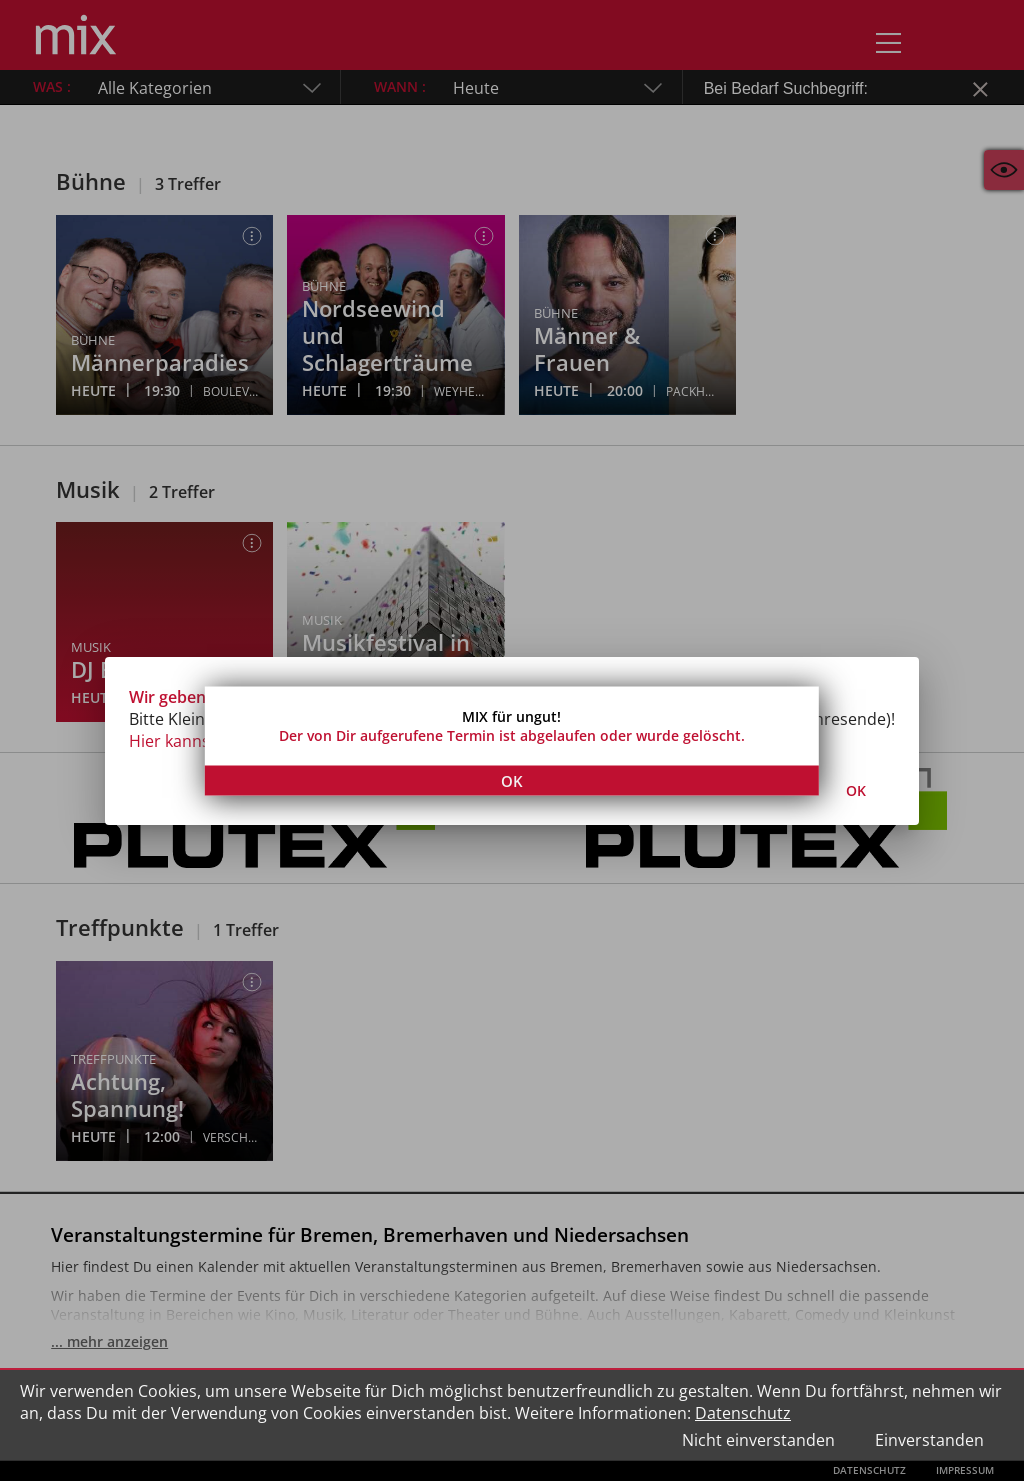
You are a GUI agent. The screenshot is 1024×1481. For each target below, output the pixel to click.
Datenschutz (743, 1413)
